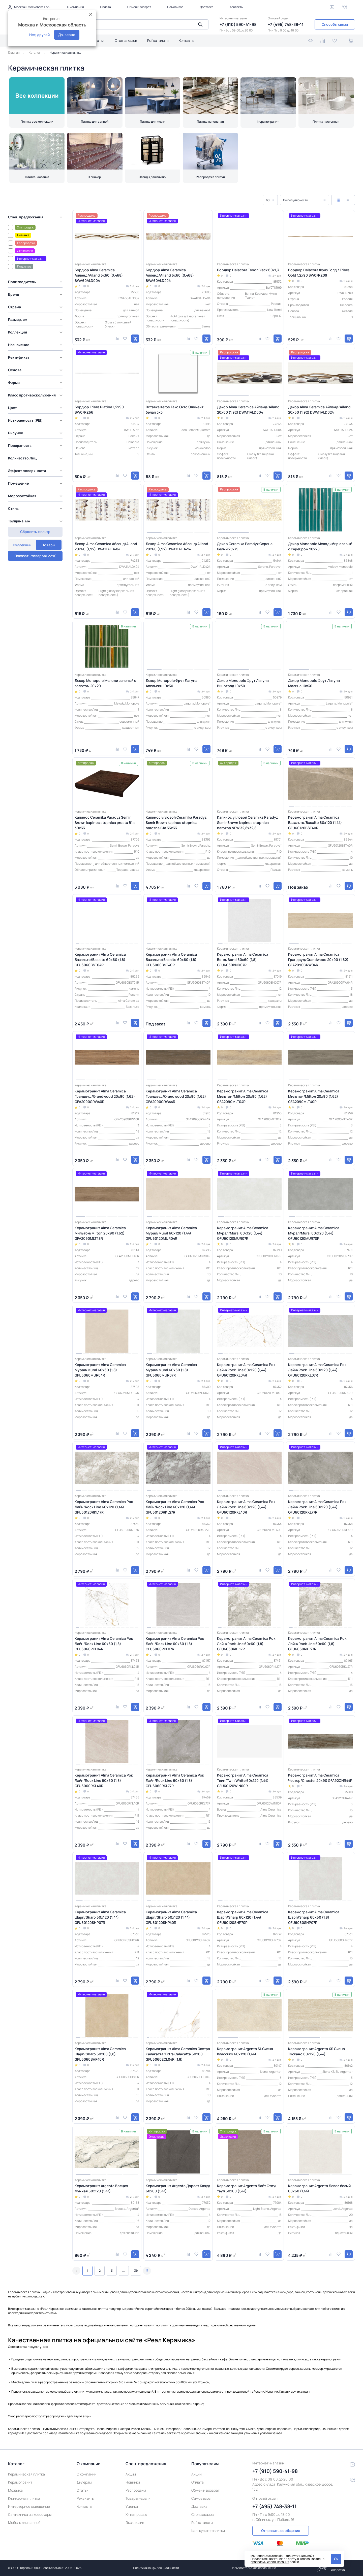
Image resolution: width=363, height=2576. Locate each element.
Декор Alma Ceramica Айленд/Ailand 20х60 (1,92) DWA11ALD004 (248, 410)
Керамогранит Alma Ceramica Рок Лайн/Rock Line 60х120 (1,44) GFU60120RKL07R (317, 1370)
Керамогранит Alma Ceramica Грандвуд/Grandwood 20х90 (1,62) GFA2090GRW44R (176, 1096)
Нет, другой (39, 34)
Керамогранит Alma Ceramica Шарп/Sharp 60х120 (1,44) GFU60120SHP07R (100, 1917)
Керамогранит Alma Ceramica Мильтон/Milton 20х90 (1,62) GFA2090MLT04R (242, 1096)
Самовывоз (175, 7)
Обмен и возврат (139, 7)
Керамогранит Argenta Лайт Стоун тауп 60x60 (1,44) (247, 2188)
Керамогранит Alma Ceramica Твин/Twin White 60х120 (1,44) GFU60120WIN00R (242, 1780)
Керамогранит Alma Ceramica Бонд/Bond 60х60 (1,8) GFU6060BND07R (242, 959)
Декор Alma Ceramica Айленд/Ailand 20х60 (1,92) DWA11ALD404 (106, 546)
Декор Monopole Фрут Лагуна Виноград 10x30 (243, 683)
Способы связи (335, 24)
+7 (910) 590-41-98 (238, 24)
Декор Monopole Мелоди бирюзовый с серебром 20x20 (320, 546)
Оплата (105, 7)
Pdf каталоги (158, 40)
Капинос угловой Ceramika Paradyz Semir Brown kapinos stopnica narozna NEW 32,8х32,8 (247, 822)
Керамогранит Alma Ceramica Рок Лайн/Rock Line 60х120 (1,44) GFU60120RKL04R (246, 1370)
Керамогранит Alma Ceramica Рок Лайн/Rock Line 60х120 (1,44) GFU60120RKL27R (175, 1507)
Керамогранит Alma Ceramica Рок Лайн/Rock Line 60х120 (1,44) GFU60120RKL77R (317, 1507)
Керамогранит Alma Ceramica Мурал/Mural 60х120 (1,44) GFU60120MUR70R (313, 1233)
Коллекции (22, 201)
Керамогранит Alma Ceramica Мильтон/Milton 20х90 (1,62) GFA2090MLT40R (313, 1096)
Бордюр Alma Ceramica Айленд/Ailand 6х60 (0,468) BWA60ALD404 (170, 275)
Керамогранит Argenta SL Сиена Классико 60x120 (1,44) (245, 2051)
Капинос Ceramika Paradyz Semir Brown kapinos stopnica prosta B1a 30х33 (105, 822)
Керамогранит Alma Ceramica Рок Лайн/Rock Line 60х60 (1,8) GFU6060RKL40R (104, 1780)
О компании (75, 7)
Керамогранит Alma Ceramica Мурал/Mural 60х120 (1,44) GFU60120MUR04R (171, 1233)
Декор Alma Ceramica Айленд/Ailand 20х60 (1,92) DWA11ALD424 (177, 546)
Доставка (207, 7)
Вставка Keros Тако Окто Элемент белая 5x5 (174, 410)
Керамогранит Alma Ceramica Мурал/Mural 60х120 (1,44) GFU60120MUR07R (242, 1233)
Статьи (99, 40)
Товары (48, 201)
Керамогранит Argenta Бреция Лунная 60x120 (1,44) (101, 2188)
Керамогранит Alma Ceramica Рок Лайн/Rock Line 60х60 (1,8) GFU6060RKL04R (104, 1643)
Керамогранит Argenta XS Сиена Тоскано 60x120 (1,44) (316, 2051)
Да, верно (66, 34)
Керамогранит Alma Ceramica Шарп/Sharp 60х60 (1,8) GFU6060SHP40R (100, 2054)
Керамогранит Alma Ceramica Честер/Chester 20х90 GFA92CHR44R (320, 1778)
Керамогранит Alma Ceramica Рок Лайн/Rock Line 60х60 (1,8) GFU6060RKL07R (175, 1643)
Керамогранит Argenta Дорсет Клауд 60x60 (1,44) (178, 2188)
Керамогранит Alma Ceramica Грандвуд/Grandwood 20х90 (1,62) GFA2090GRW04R (318, 959)
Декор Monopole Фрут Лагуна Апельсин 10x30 (171, 683)
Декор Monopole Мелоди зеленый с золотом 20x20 (105, 683)
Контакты (236, 7)
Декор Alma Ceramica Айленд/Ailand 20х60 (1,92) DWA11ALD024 (319, 410)
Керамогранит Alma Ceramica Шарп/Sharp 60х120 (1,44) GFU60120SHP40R (171, 1917)
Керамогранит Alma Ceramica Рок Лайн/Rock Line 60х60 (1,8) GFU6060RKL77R (175, 1780)
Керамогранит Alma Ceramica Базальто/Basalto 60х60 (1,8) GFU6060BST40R (171, 959)
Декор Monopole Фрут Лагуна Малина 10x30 (314, 683)
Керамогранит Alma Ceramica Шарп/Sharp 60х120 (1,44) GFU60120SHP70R (242, 1917)
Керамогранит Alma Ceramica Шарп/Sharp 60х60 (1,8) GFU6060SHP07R (313, 1917)
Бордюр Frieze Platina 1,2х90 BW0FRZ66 (99, 410)
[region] (36, 379)
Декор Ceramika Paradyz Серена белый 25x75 (245, 546)
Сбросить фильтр (35, 555)
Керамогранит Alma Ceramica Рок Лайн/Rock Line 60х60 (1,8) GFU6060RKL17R (246, 1643)
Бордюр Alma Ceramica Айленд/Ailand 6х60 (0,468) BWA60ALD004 (99, 275)
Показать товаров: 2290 (35, 543)
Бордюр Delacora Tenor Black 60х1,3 (248, 269)
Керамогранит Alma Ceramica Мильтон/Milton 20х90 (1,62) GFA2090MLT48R (100, 1233)
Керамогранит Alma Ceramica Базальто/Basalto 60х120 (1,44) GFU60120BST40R (315, 822)
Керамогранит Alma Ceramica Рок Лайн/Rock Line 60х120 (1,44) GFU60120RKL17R (104, 1507)
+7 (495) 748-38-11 (286, 24)
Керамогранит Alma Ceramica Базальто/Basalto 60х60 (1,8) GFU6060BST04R (100, 959)
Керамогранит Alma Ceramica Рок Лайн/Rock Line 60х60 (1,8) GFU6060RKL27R (317, 1643)
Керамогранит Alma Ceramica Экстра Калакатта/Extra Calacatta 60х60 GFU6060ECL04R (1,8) (178, 2054)
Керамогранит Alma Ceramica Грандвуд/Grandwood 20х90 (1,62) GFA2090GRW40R (105, 1096)
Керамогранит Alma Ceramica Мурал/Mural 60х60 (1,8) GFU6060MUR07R (171, 1370)
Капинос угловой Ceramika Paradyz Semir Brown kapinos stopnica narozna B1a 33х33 (176, 822)
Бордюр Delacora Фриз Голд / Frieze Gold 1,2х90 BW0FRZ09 (318, 272)
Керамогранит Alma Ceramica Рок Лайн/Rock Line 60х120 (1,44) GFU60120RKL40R (246, 1507)
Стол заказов (126, 40)
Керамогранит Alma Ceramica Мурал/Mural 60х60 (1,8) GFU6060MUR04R (100, 1370)
